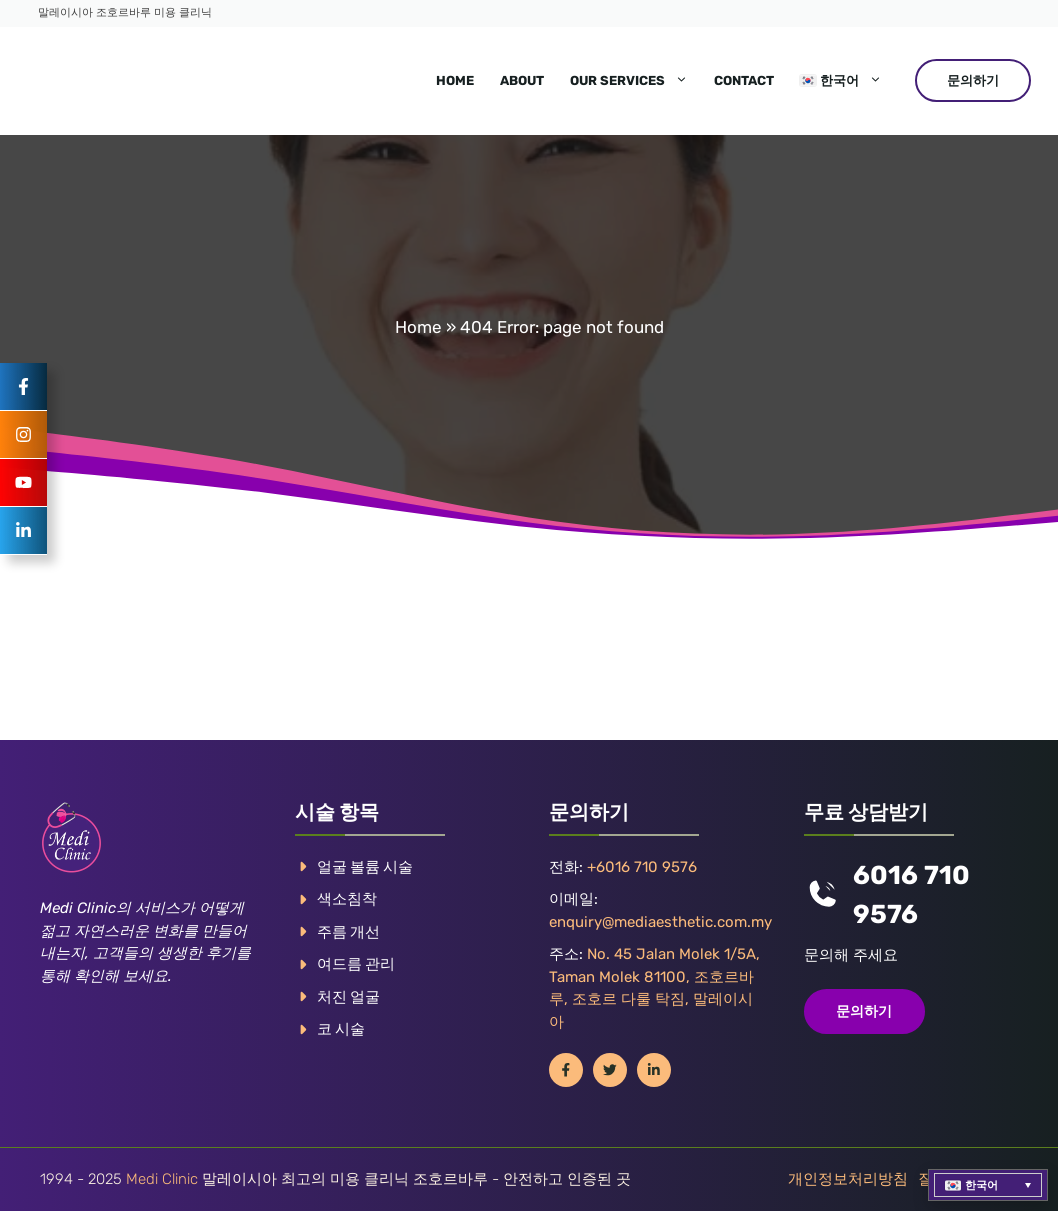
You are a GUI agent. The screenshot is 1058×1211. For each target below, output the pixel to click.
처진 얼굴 (348, 997)
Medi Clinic (162, 1179)
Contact (744, 80)
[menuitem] (841, 81)
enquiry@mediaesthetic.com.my (660, 922)
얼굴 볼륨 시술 (365, 867)
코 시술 (341, 1029)
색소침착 (347, 899)
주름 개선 (348, 932)
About (522, 80)
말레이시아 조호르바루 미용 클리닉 (125, 12)
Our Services (635, 81)
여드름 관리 (356, 964)
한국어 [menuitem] (981, 1185)
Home (455, 80)
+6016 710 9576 (642, 867)
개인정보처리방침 (848, 1179)
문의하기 (973, 80)
